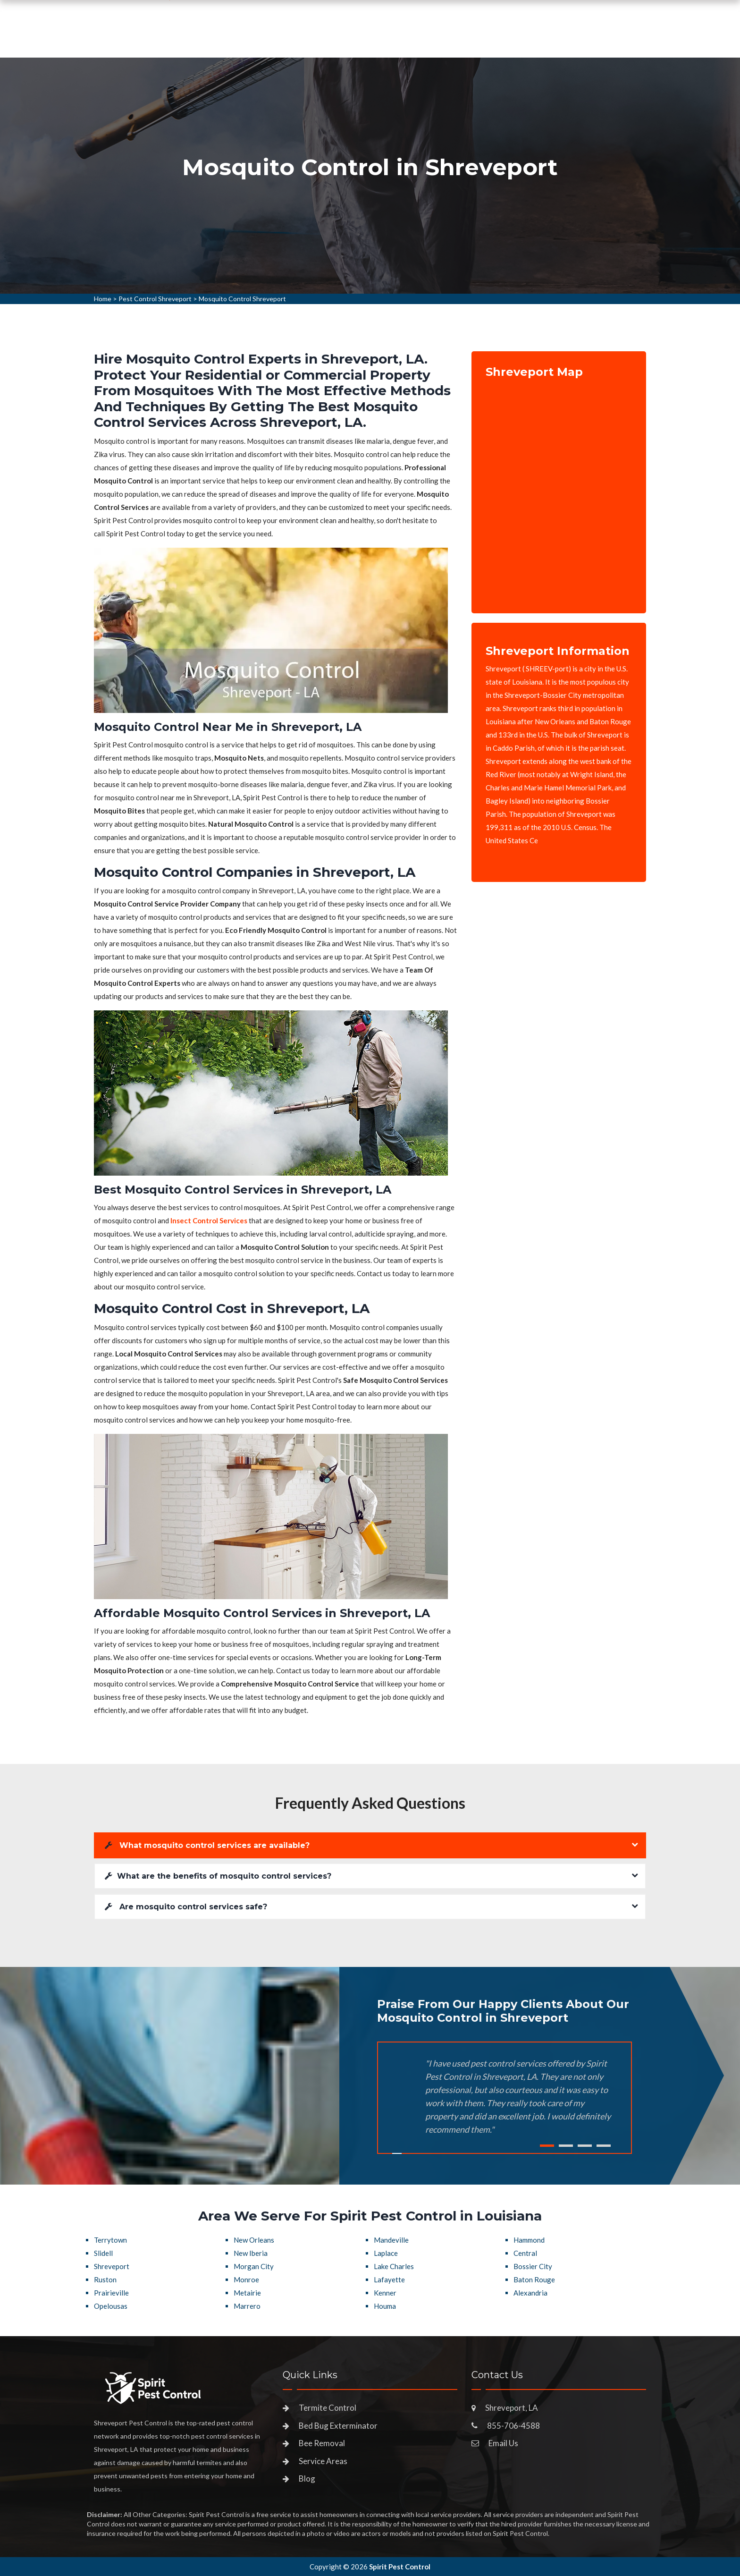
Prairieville (111, 2292)
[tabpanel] (370, 176)
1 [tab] (547, 2145)
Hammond (529, 2240)
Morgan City (254, 2266)
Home (253, 40)
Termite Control (327, 2408)
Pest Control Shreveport (155, 299)
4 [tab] (604, 2145)
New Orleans (254, 2240)
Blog (307, 2478)
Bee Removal (322, 2443)
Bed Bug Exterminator (338, 2426)
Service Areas (418, 40)
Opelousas (110, 2306)
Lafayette (389, 2279)
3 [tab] (585, 2145)
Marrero (247, 2306)
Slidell (103, 2253)
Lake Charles (394, 2266)
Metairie (247, 2292)
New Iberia (251, 2253)
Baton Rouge (534, 2279)
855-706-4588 (571, 36)
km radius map (559, 489)
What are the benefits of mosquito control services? (218, 1876)
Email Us (503, 2443)
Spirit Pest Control (399, 2566)
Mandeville (391, 2240)
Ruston (105, 2279)
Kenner (385, 2292)
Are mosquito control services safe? (186, 1906)
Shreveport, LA (511, 2408)
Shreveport (111, 2266)
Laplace (386, 2253)
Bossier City (532, 2266)
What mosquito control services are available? (207, 1845)
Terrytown (110, 2240)
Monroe (246, 2279)
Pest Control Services (327, 40)
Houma (385, 2306)
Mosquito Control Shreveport (242, 299)
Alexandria (530, 2292)
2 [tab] (566, 2145)
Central (525, 2253)
